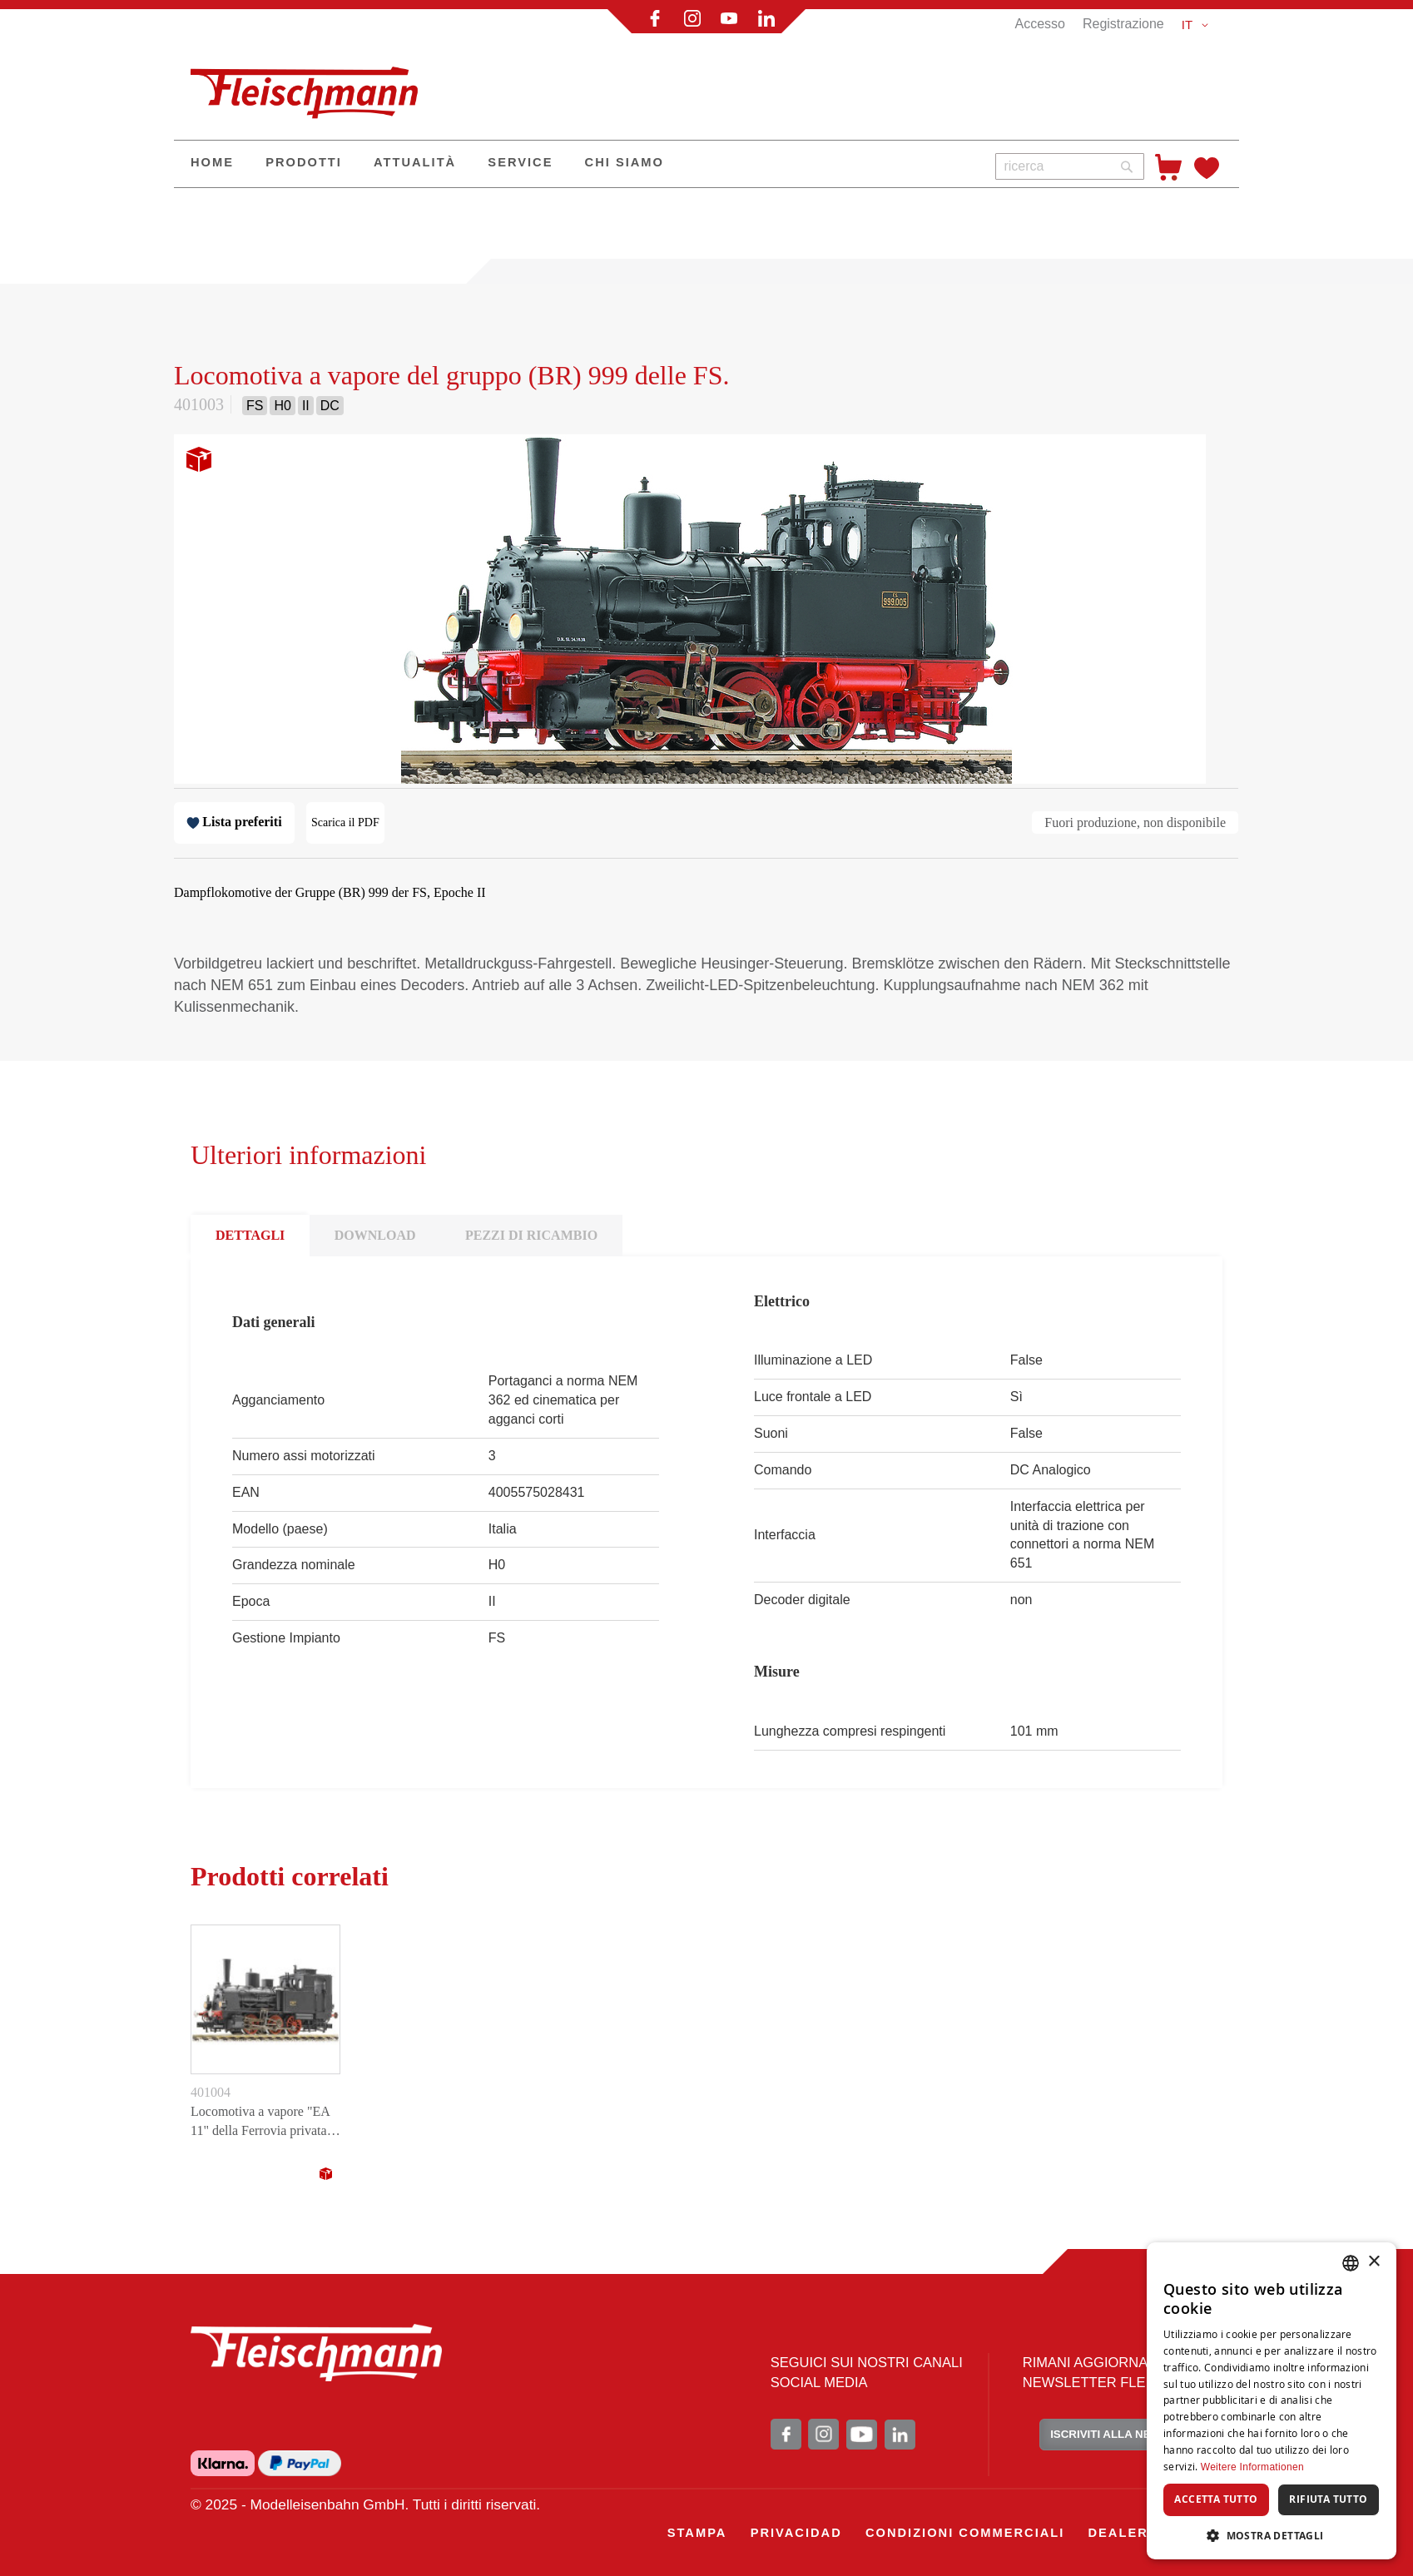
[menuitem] (212, 164)
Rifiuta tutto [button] (1328, 2499)
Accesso (1039, 23)
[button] (1198, 25)
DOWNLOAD (375, 1235)
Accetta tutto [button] (1215, 2499)
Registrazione (1123, 23)
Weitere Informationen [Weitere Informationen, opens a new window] (1252, 2467)
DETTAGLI (250, 1235)
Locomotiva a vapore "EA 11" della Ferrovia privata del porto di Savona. (260, 2122)
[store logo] (311, 85)
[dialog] (1271, 2400)
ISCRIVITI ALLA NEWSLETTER (1131, 2434)
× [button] (1373, 2262)
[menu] (578, 164)
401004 (211, 2092)
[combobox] (1069, 166)
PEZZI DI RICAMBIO (531, 1235)
